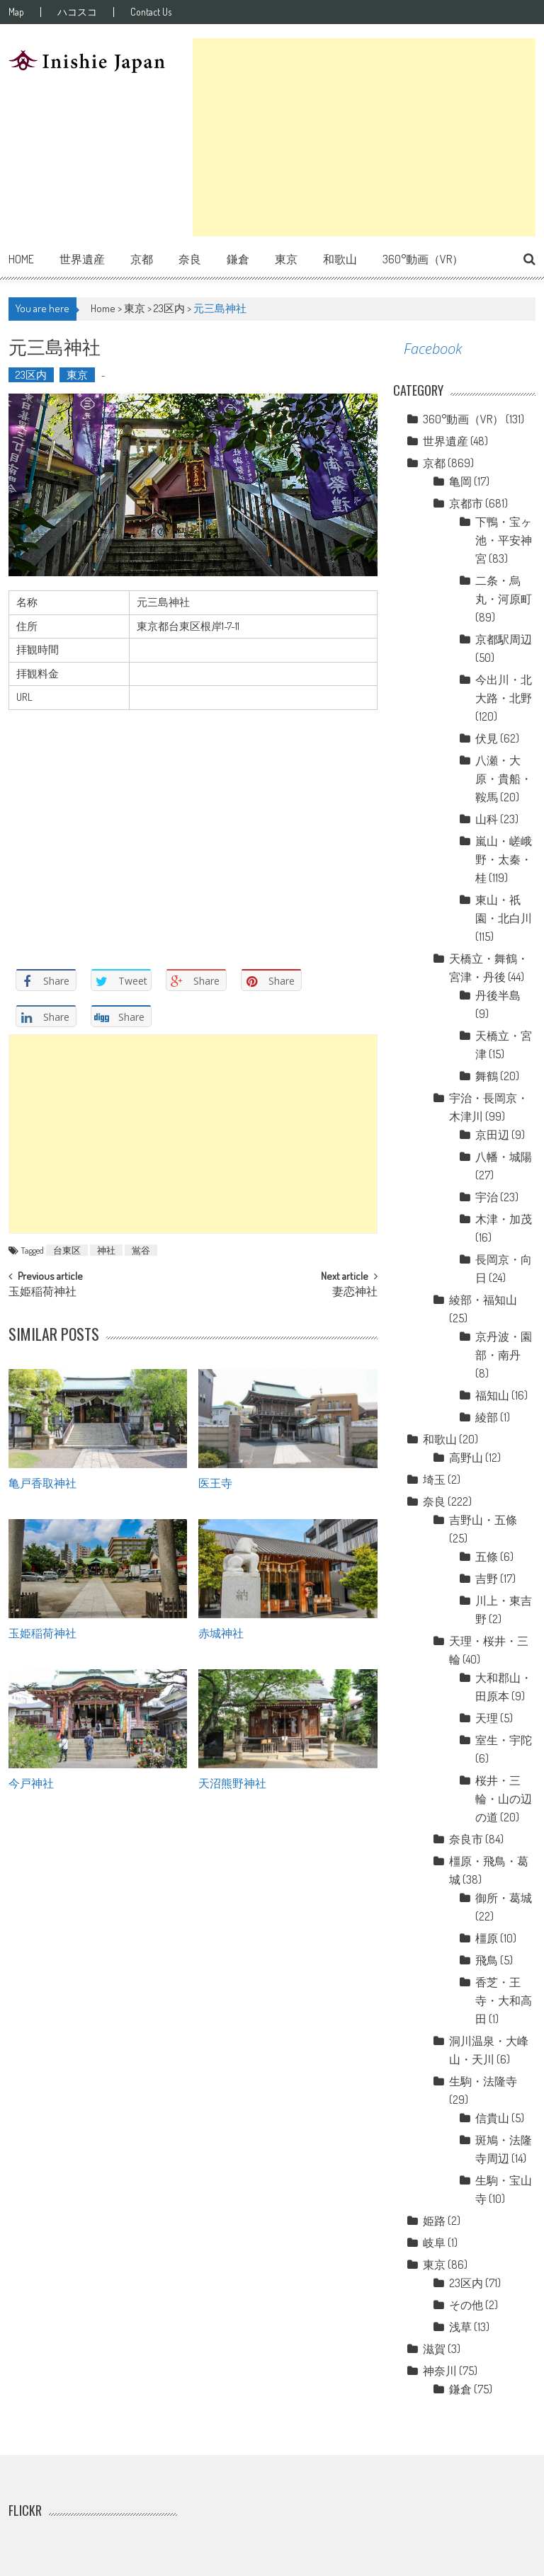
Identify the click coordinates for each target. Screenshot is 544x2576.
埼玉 (434, 1479)
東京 (286, 259)
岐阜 (434, 2243)
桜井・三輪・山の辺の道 (503, 1798)
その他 (466, 2305)
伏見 (486, 738)
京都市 (466, 503)
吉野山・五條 (483, 1520)
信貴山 (492, 2118)
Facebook (433, 348)
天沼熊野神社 (232, 1782)
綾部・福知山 (483, 1300)
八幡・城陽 (503, 1157)
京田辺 (492, 1135)
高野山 (466, 1457)
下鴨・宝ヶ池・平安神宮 (503, 540)
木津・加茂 (503, 1219)
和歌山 (340, 259)
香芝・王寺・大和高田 (503, 2000)
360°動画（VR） (422, 259)
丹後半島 (498, 995)
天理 (486, 1718)
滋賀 (434, 2349)
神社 (106, 1250)
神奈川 (440, 2371)
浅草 (460, 2327)
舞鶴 (486, 1076)
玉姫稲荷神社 (42, 1292)
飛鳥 (486, 1960)
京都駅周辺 (503, 639)
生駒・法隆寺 (483, 2081)
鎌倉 (238, 259)
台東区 (67, 1250)
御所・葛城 (503, 1898)
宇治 (486, 1197)
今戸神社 (31, 1782)
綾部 (486, 1417)
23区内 (169, 308)
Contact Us (150, 12)
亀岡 (460, 481)
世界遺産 (82, 259)
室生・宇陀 (503, 1740)
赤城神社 (221, 1632)
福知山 (492, 1395)
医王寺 (215, 1482)
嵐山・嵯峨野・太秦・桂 (503, 859)
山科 (486, 819)
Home (21, 259)
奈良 (189, 259)
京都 (141, 259)
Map (16, 12)
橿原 (486, 1938)
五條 (486, 1557)
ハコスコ (77, 12)
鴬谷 (141, 1250)
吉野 (486, 1579)
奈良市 (466, 1839)
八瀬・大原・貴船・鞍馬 (503, 778)
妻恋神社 (355, 1292)
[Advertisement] (364, 137)
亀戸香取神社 (42, 1482)
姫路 (434, 2221)
